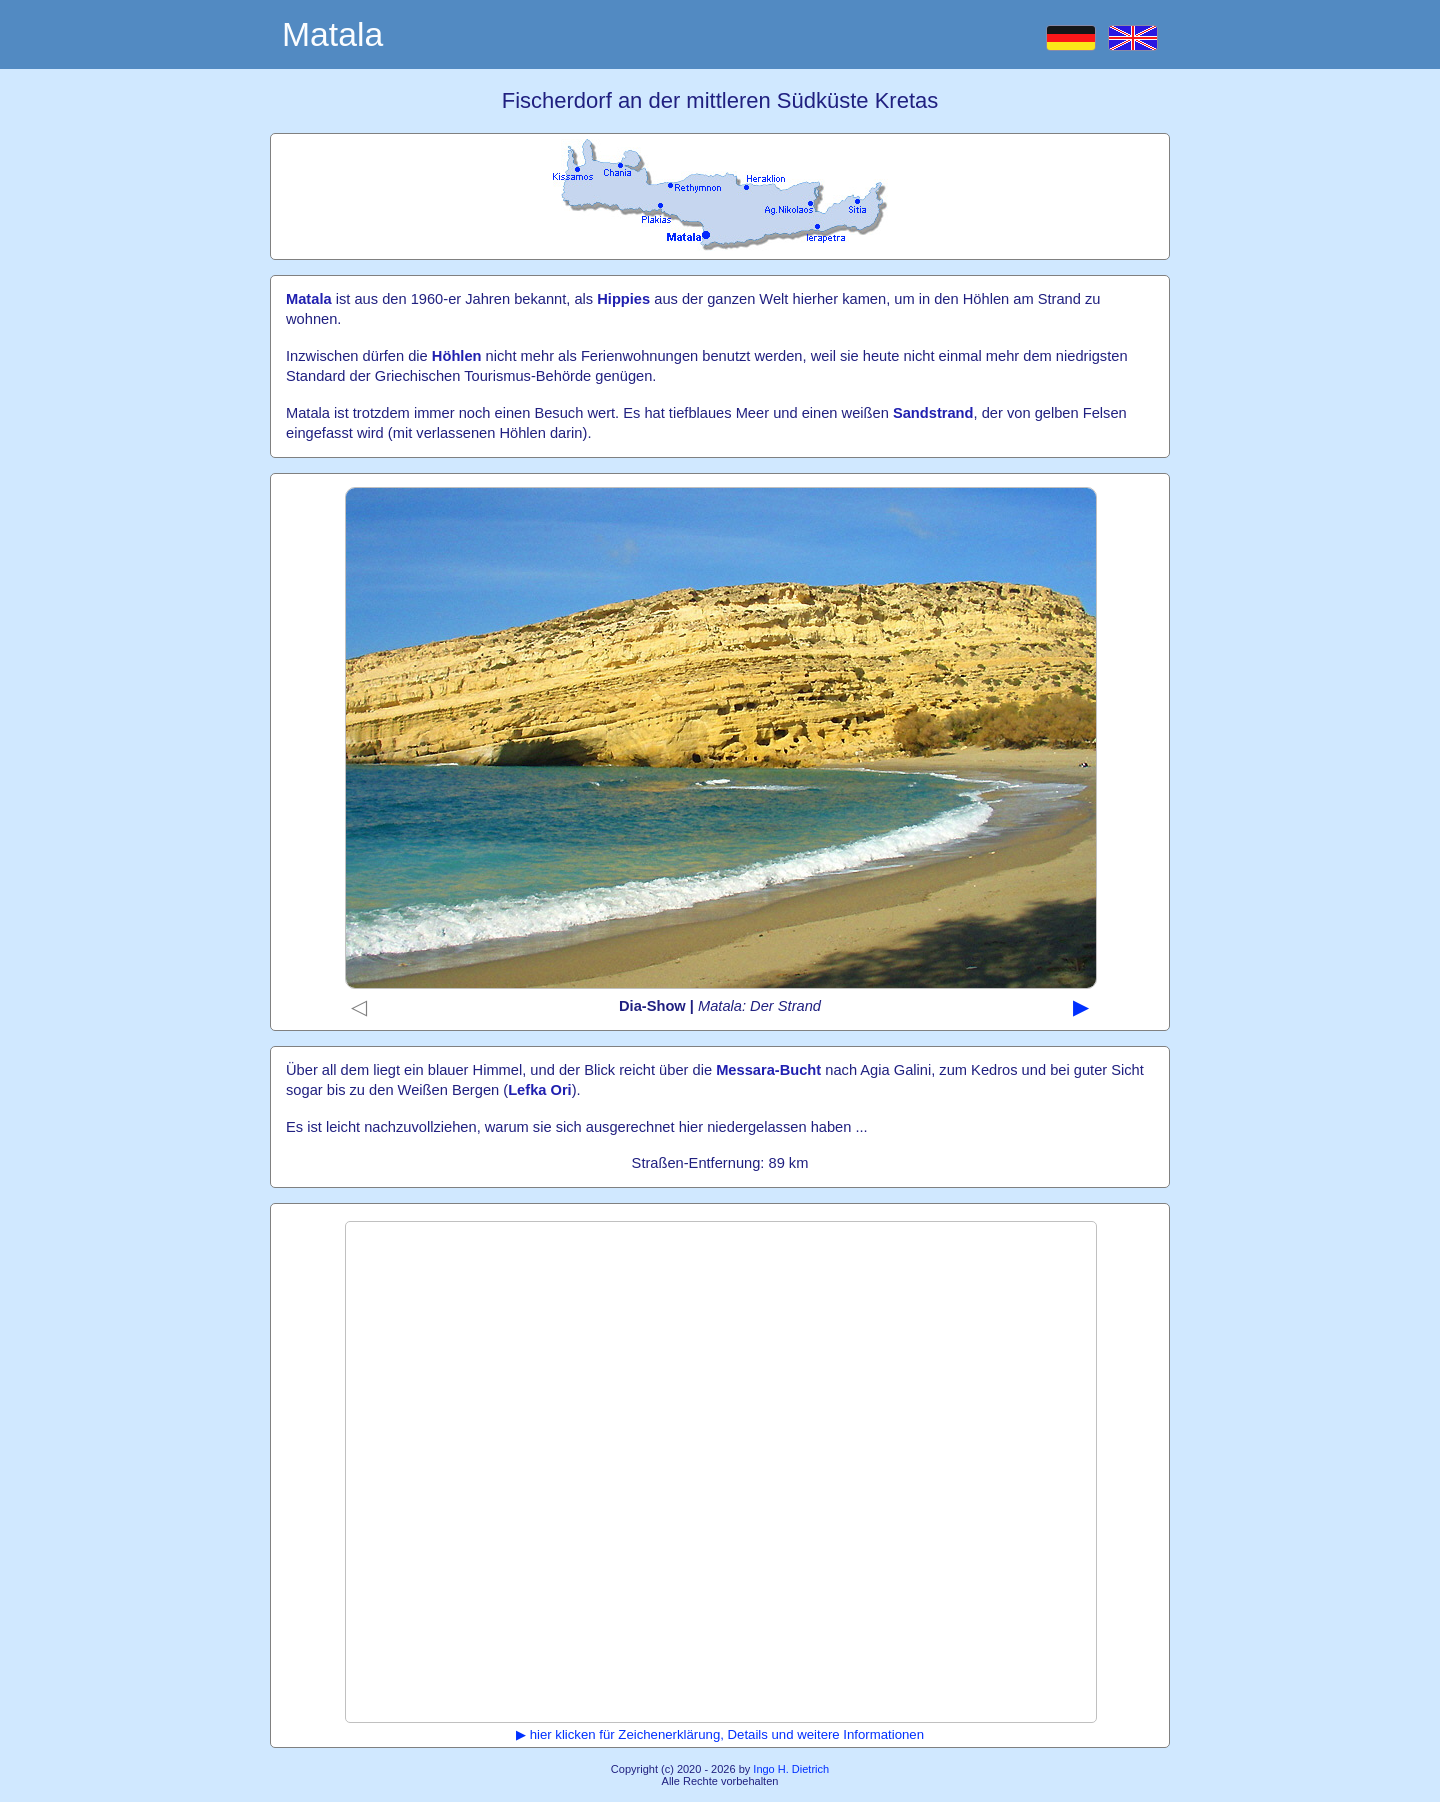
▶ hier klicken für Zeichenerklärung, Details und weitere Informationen (720, 1734)
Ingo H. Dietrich (791, 1769)
